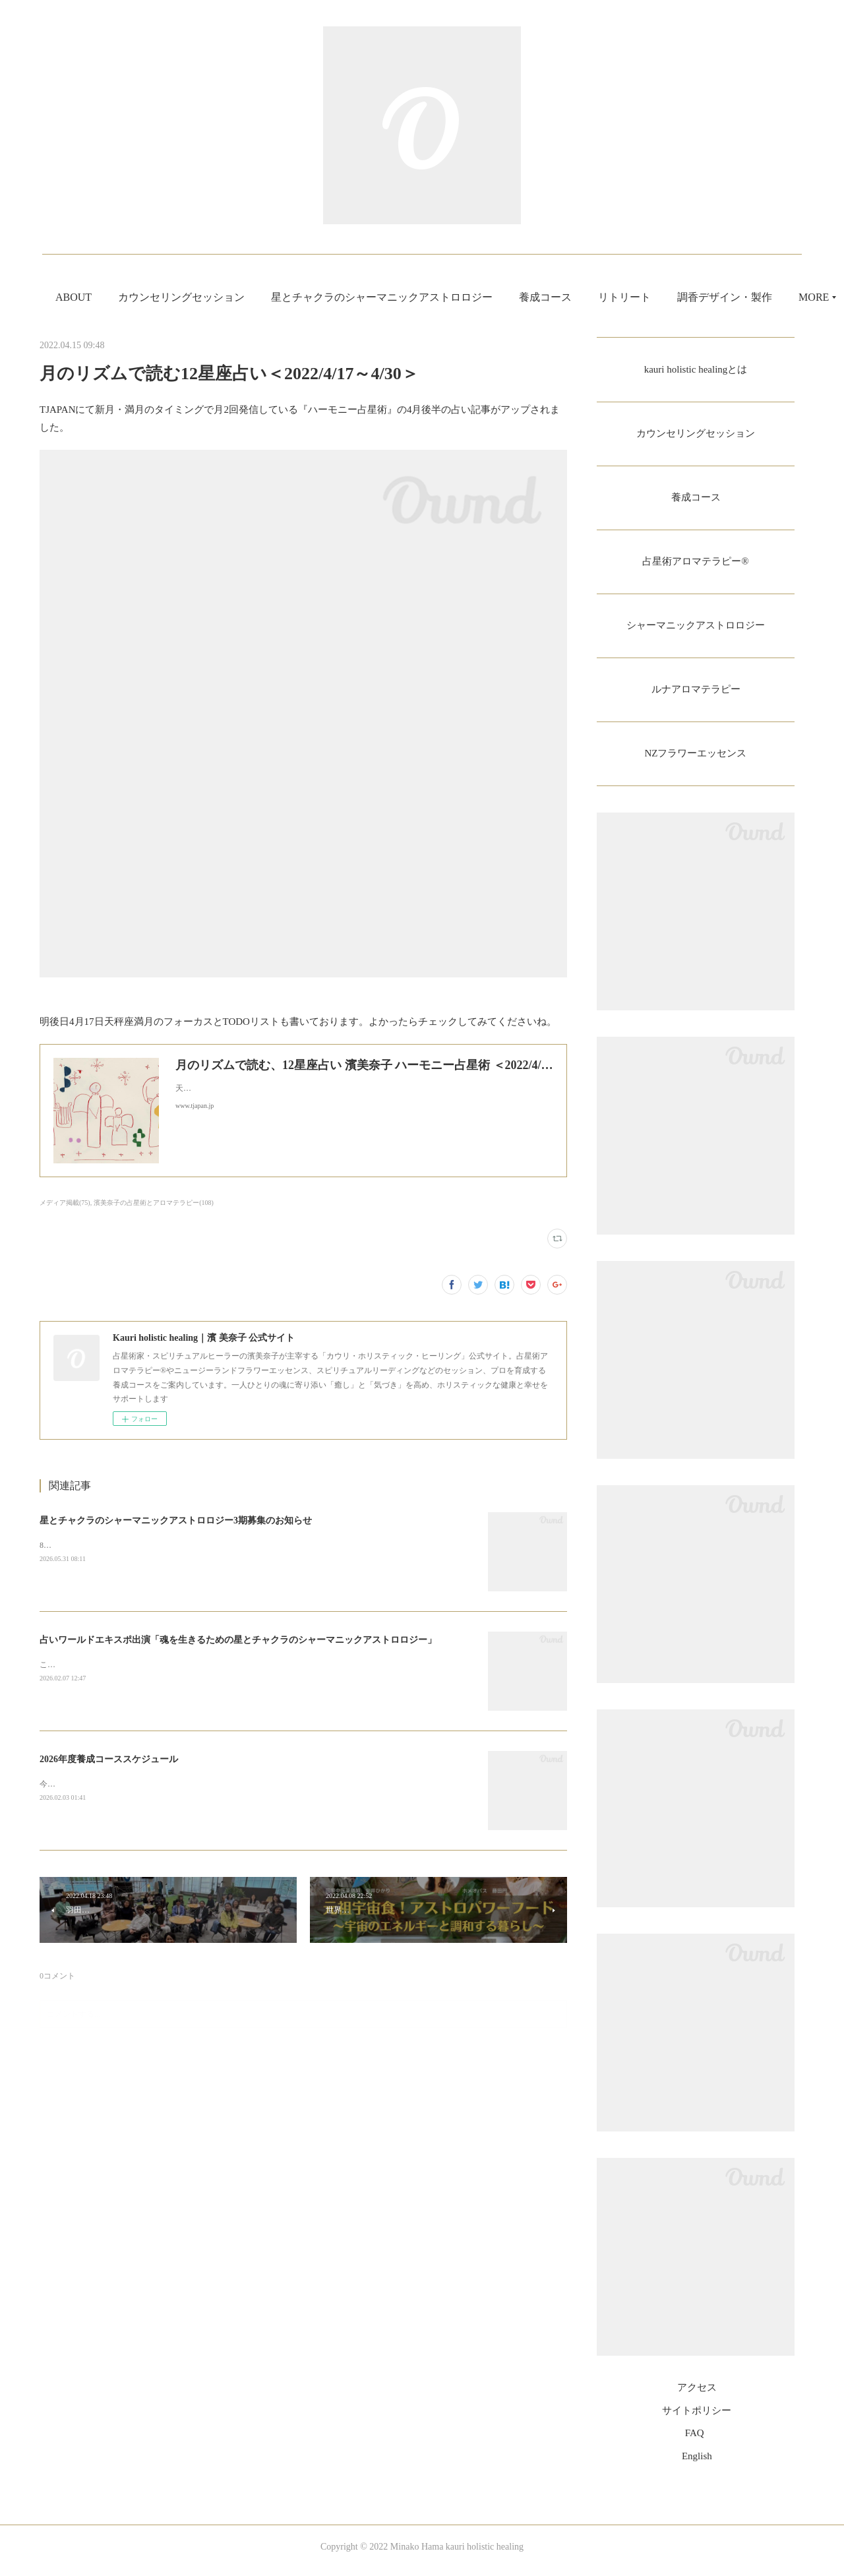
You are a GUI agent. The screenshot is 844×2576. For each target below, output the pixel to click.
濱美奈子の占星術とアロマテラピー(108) (154, 1202)
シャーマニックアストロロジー (695, 630)
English (697, 2464)
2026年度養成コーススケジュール (109, 1759)
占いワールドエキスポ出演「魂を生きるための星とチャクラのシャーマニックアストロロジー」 (238, 1640)
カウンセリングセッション (258, 297)
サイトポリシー (696, 2418)
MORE (690, 297)
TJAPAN (57, 409)
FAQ (694, 2441)
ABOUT (150, 297)
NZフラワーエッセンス (695, 760)
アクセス (697, 2396)
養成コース (621, 297)
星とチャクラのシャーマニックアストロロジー (458, 297)
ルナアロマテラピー (695, 695)
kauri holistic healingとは (695, 369)
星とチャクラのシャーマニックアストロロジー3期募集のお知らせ (176, 1520)
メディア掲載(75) (65, 1202)
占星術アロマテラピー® (695, 564)
